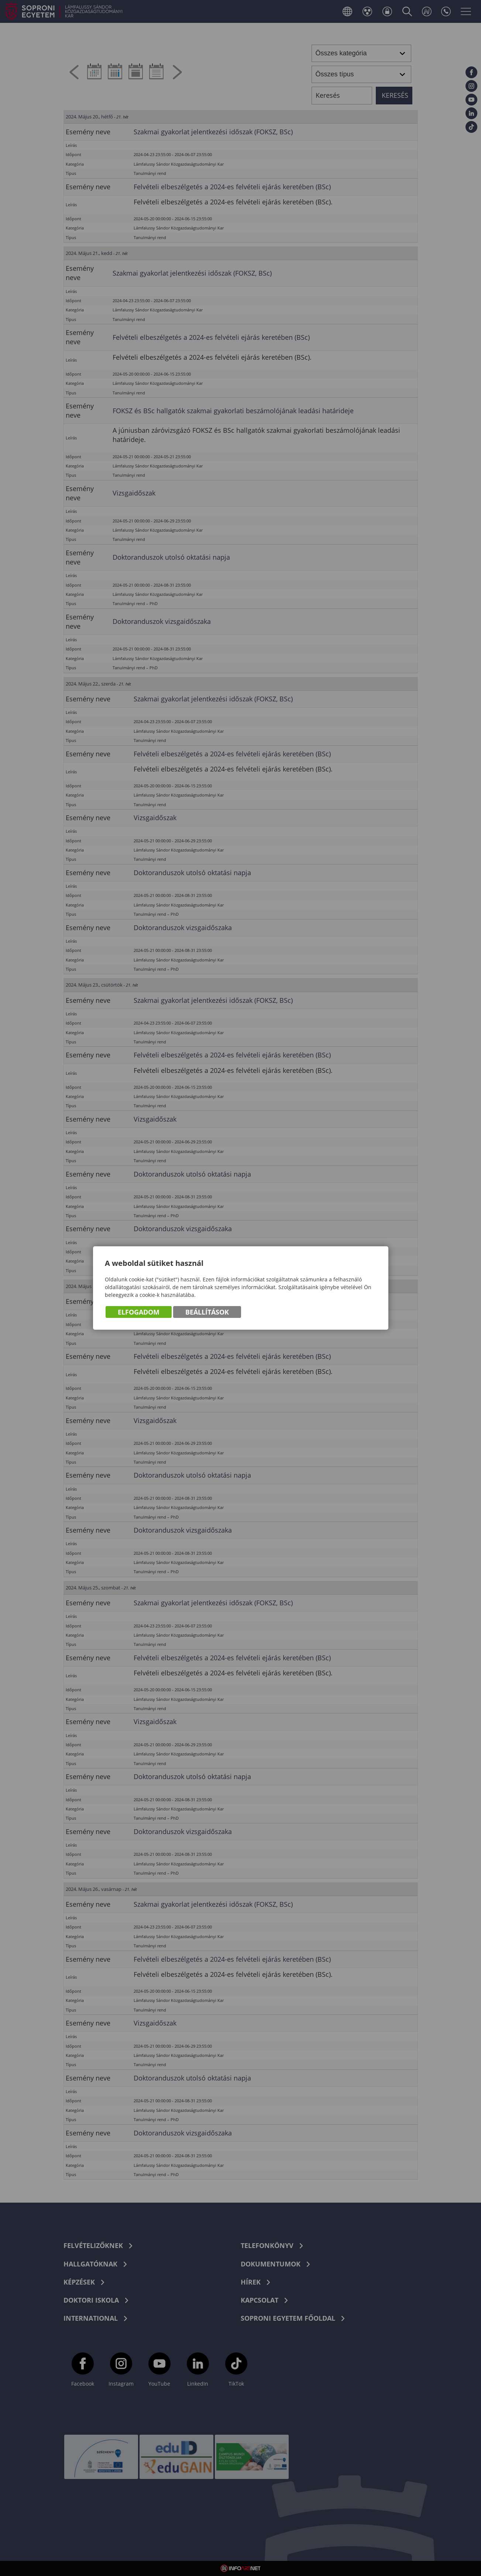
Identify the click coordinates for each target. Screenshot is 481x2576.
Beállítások (207, 1312)
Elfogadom (138, 1312)
